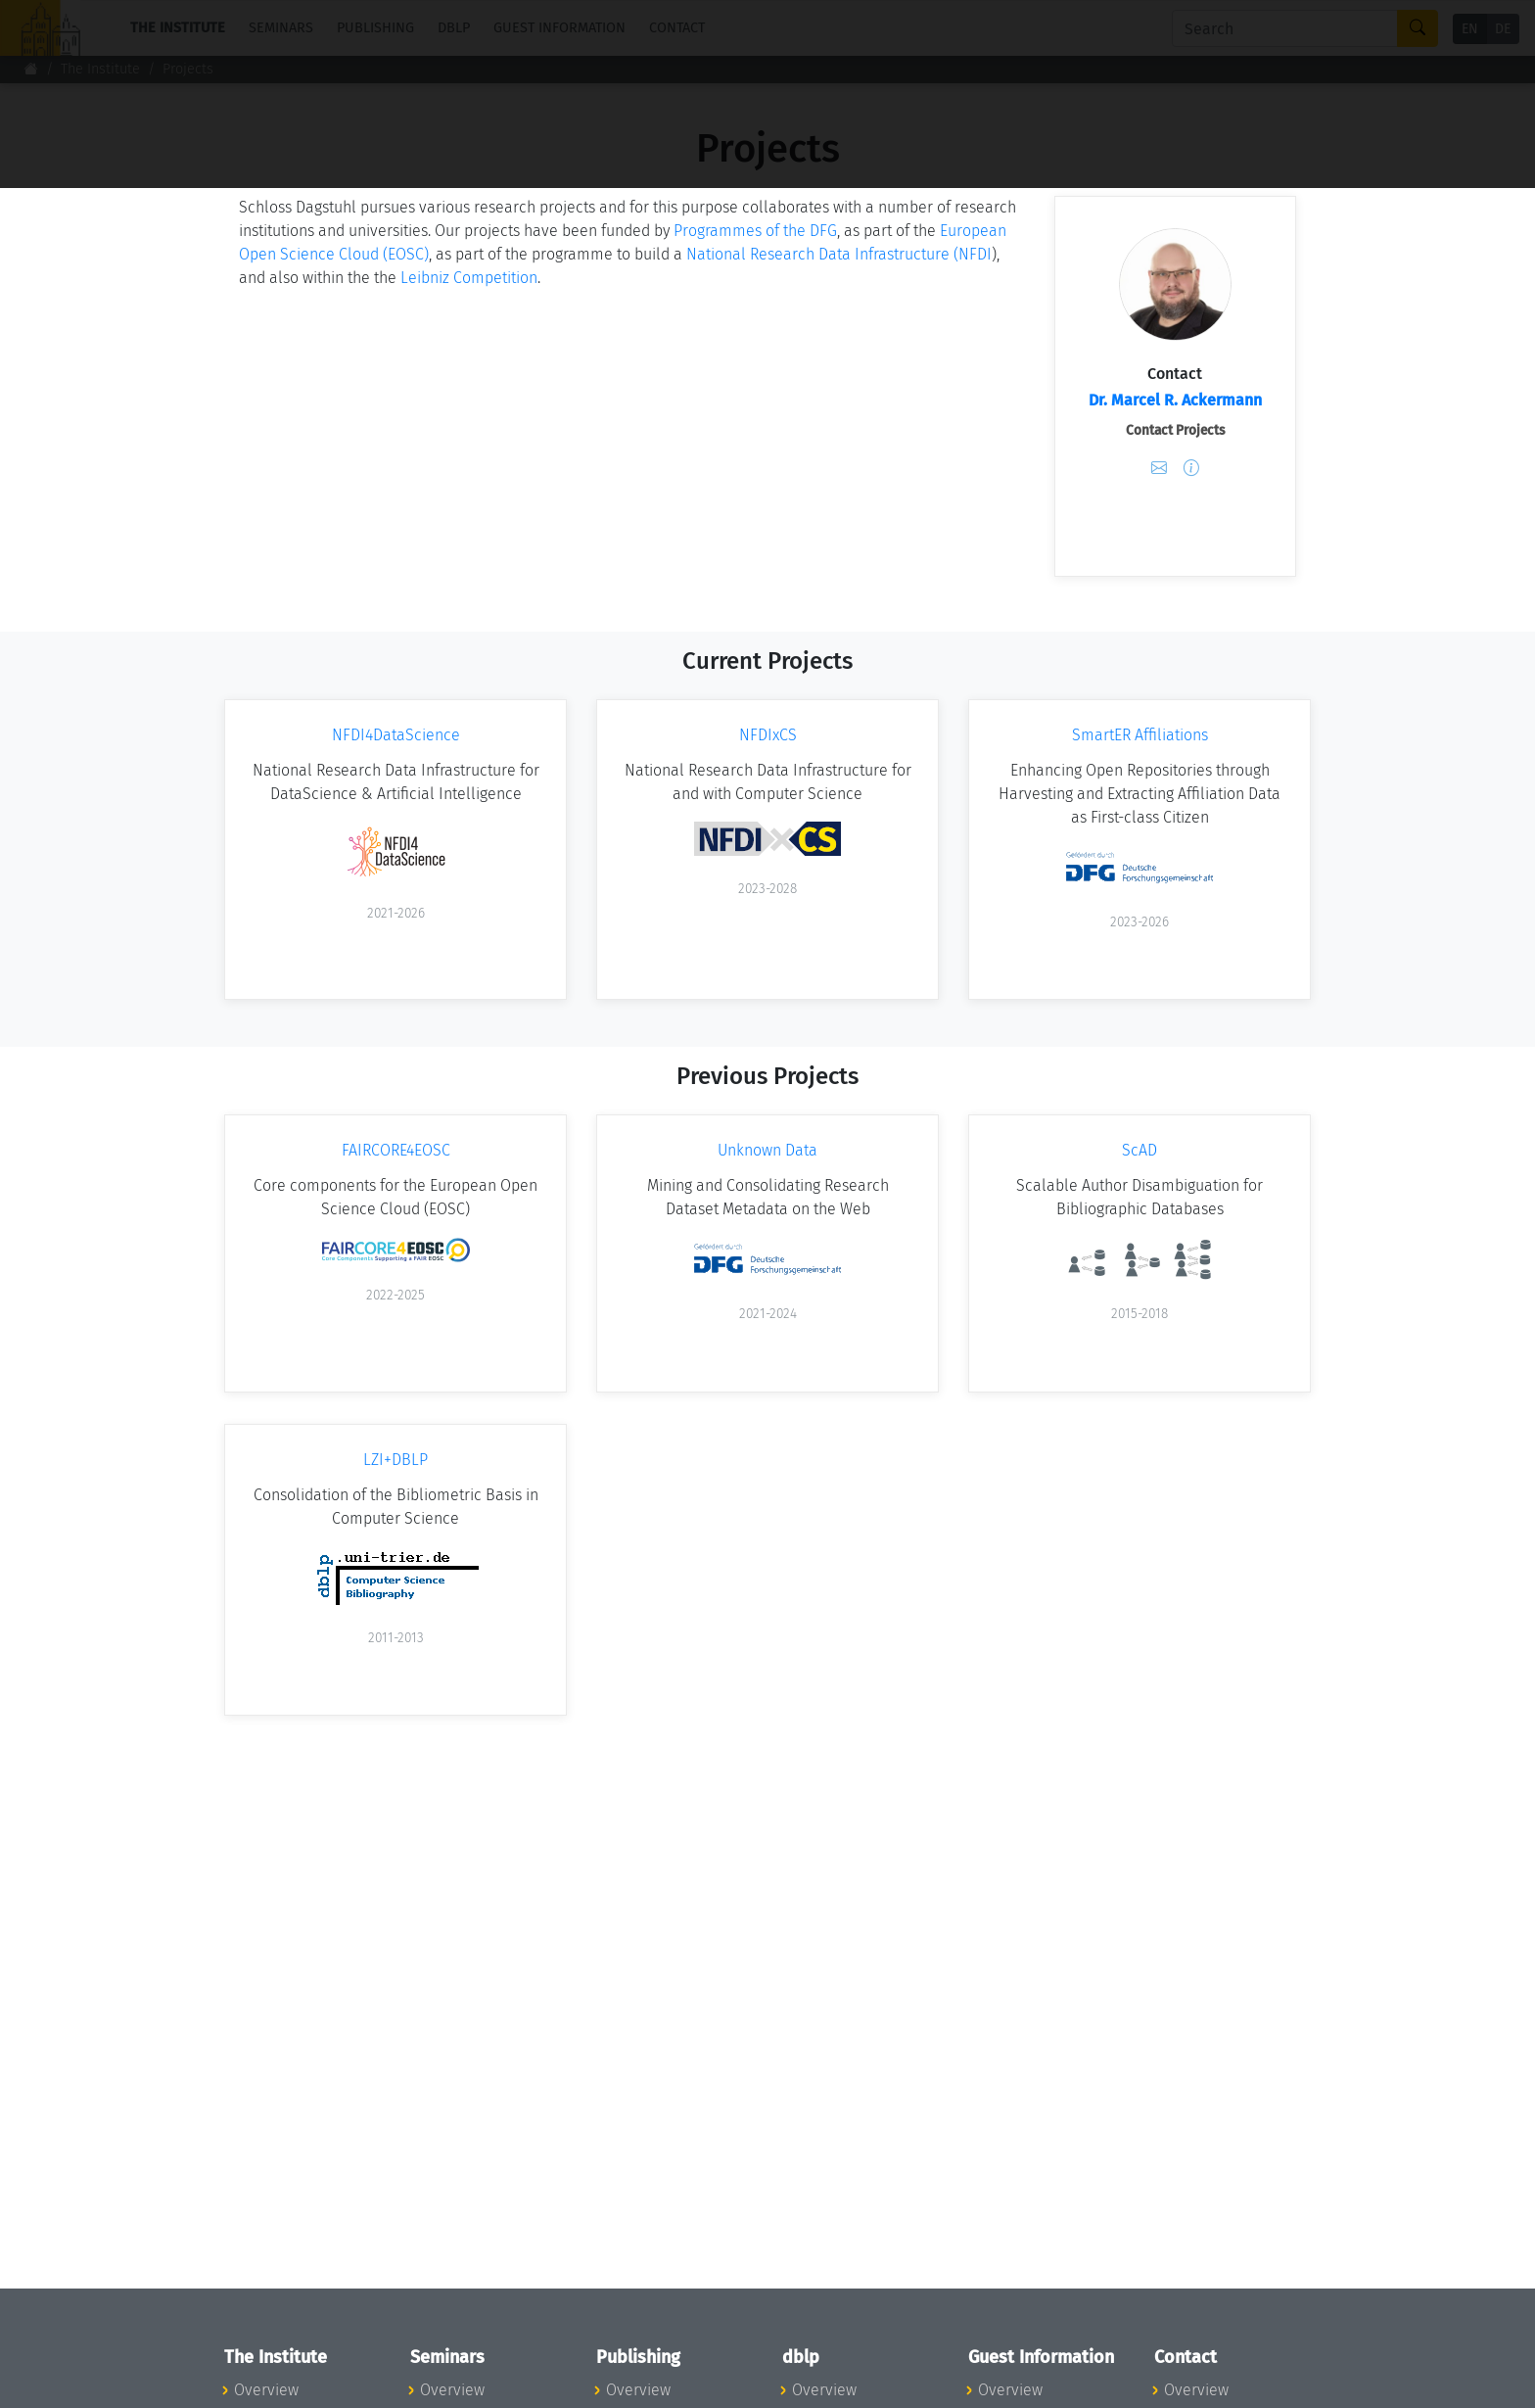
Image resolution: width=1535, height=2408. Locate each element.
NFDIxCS (768, 735)
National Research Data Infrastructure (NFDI (839, 254)
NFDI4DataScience (396, 735)
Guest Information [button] (559, 28)
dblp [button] (454, 28)
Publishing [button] (375, 28)
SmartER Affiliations (1140, 735)
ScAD (1139, 1150)
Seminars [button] (281, 28)
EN (1470, 29)
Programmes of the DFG (755, 230)
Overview (266, 2390)
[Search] (1285, 28)
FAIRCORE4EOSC (396, 1150)
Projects (188, 69)
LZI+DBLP (395, 1459)
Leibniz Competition (468, 277)
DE (1503, 29)
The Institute (100, 69)
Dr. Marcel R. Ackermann (1175, 400)
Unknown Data (767, 1150)
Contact (677, 28)
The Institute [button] (177, 28)
